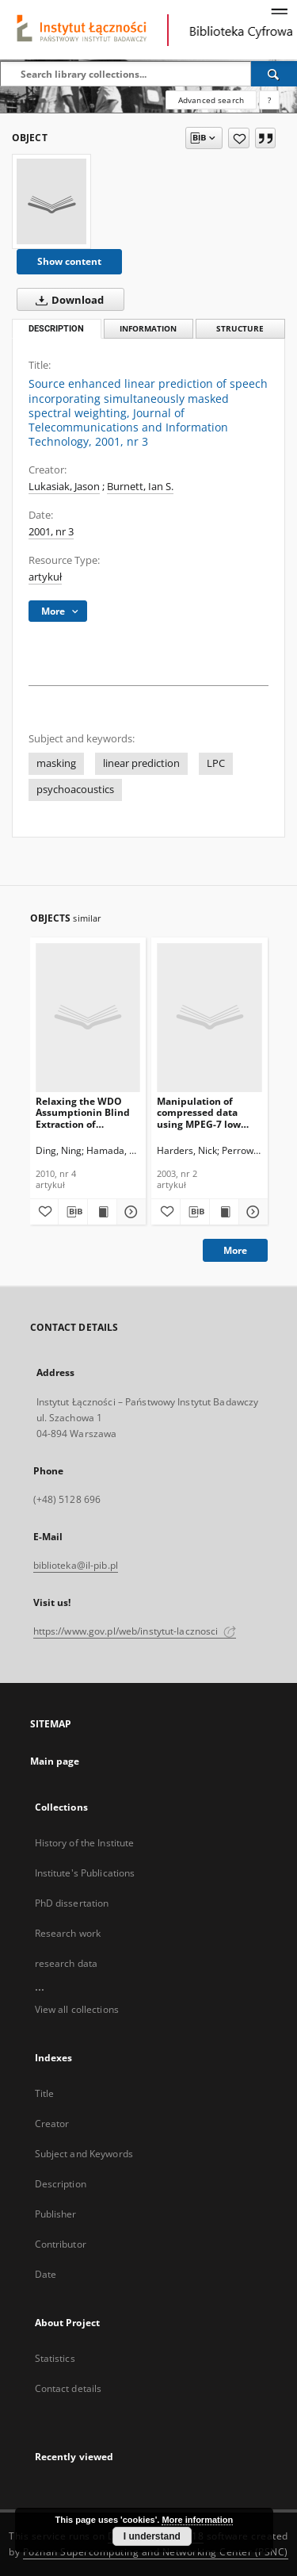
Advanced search (211, 99)
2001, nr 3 (51, 532)
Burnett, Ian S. (140, 486)
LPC (216, 763)
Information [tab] (148, 329)
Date (45, 2274)
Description (60, 2184)
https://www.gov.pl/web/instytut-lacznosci (134, 1631)
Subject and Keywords (84, 2153)
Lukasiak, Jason (64, 486)
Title (45, 2093)
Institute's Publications (85, 1873)
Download (66, 299)
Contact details (68, 2388)
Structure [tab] (240, 329)
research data (66, 1963)
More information (197, 2519)
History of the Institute (85, 1843)
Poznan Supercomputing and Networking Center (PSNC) (155, 2552)
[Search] (274, 73)
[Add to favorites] (238, 138)
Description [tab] (56, 329)
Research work (68, 1933)
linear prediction (141, 763)
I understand (152, 2536)
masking (56, 763)
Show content (69, 261)
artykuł (45, 577)
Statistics (55, 2358)
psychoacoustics (75, 789)
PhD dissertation (72, 1903)
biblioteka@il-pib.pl (75, 1565)
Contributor (60, 2244)
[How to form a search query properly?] (269, 99)
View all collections (77, 2009)
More (235, 1250)
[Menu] (279, 12)
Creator (52, 2123)
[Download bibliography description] (73, 1212)
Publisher (56, 2214)
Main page (55, 1761)
